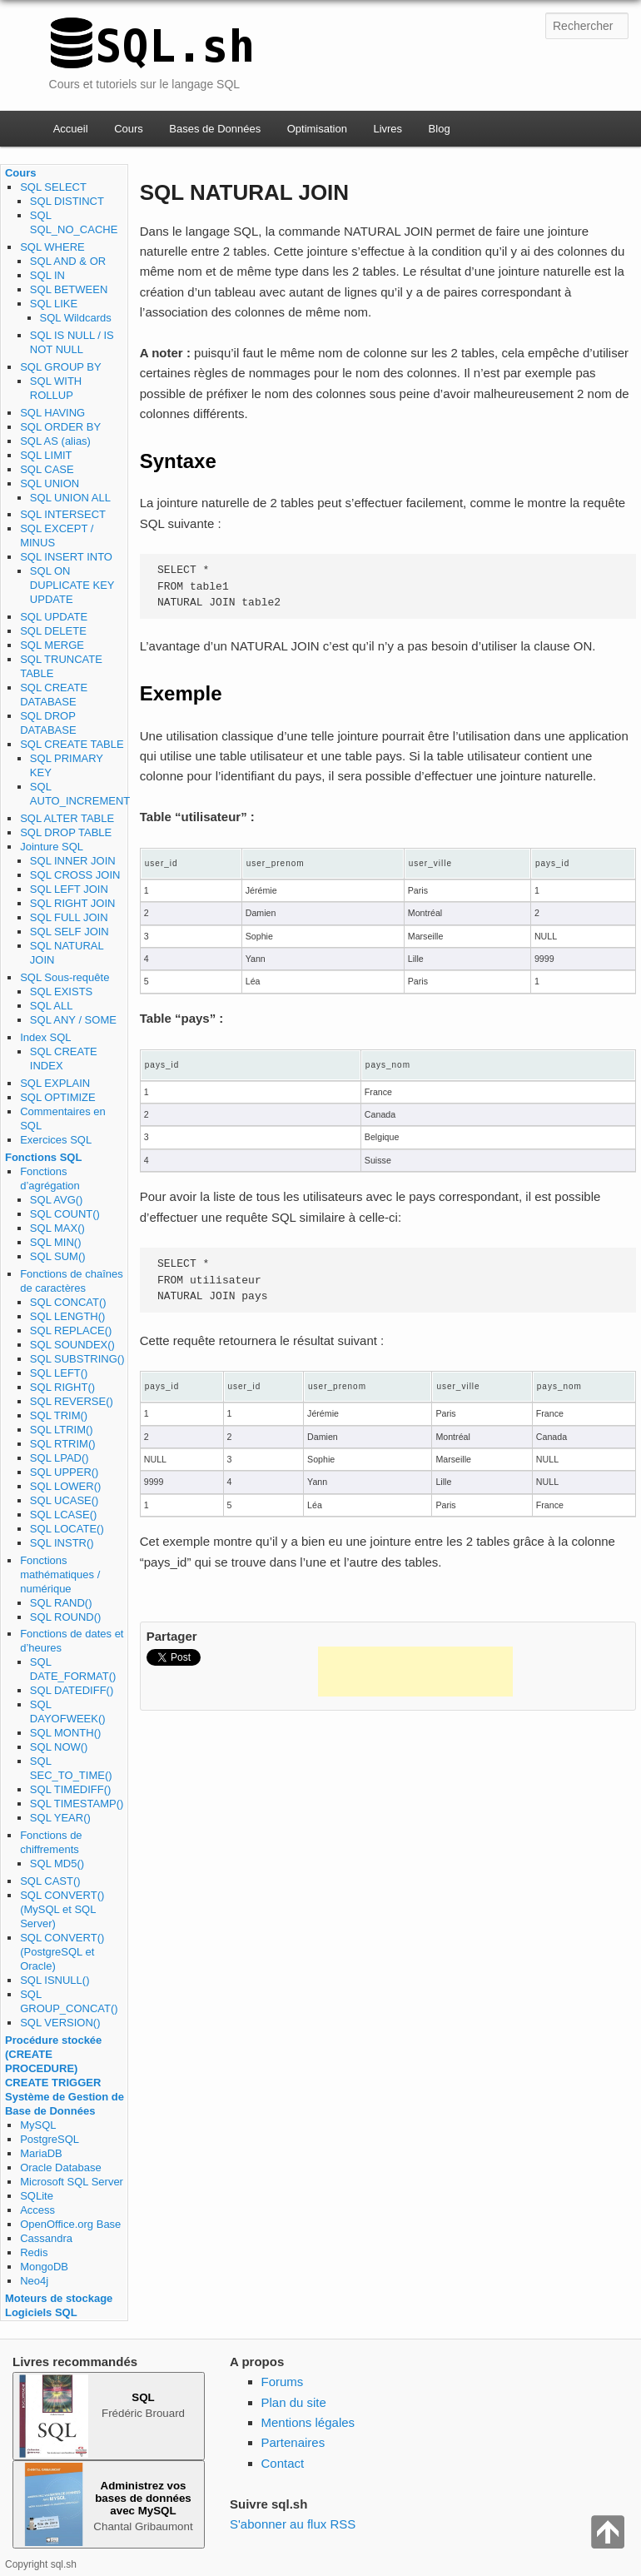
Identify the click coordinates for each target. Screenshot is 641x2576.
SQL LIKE (53, 303)
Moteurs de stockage (58, 2298)
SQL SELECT (53, 187)
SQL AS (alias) (55, 441)
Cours (128, 128)
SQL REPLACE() (71, 1330)
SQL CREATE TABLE (72, 744)
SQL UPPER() (64, 1472)
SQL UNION (49, 483)
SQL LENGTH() (68, 1316)
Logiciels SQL (41, 2312)
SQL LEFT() (59, 1373)
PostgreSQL (49, 2139)
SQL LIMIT (46, 455)
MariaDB (41, 2153)
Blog (439, 128)
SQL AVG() (56, 1199)
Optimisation (317, 128)
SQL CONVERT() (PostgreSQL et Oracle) (62, 1951)
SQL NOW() (59, 1747)
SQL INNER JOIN (73, 861)
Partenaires (293, 2442)
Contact (283, 2463)
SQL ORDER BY (60, 427)
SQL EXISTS (61, 991)
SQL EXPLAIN (55, 1083)
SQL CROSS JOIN (75, 875)
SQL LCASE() (63, 1514)
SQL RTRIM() (63, 1443)
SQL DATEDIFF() (71, 1690)
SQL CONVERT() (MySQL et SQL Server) (62, 1909)
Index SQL (45, 1037)
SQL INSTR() (62, 1543)
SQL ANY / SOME (73, 1020)
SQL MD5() (57, 1863)
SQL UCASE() (64, 1500)
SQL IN (47, 275)
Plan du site (293, 2402)
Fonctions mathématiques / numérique (60, 1574)
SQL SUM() (58, 1256)
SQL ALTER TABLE (67, 818)
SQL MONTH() (65, 1732)
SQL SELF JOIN (69, 931)
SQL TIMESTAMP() (76, 1803)
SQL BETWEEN (68, 289)
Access (37, 2210)
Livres (387, 128)
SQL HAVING (52, 412)
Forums (282, 2381)
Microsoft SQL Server (71, 2181)
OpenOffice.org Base (70, 2224)
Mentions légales (308, 2422)
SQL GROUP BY (61, 367)
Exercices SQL (56, 1140)
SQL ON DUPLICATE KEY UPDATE (72, 585)
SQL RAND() (61, 1603)
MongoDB (44, 2266)
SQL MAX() (57, 1228)
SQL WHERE (52, 247)
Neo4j (34, 2281)
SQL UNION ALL (70, 497)
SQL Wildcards (76, 317)
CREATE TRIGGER (53, 2082)
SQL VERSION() (60, 2022)
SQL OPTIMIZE (58, 1097)
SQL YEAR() (60, 1817)
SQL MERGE (52, 645)
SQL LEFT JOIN (69, 889)
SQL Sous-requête (64, 977)
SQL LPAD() (59, 1458)
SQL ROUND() (65, 1617)
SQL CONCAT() (68, 1302)
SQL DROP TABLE (66, 832)
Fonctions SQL (43, 1157)
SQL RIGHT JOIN (73, 903)
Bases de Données (215, 128)
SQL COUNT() (65, 1214)
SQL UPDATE (53, 616)
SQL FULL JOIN (69, 917)
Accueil (70, 128)
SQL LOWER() (65, 1486)
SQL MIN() (56, 1242)
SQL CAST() (50, 1881)
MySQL (38, 2125)
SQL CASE (47, 469)
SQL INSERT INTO (66, 557)
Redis (33, 2252)
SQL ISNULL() (54, 1980)
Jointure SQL (51, 846)
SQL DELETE (53, 631)
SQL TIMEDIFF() (71, 1789)
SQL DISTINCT (67, 201)
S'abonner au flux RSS (292, 2524)
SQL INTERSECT (63, 514)
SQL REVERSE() (71, 1401)
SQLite (36, 2196)
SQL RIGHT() (62, 1387)
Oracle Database (61, 2167)
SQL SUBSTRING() (77, 1359)
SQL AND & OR (68, 261)
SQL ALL (51, 1005)
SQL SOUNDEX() (72, 1344)
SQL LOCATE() (67, 1528)
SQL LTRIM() (61, 1429)
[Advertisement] (415, 1672)
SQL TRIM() (58, 1415)
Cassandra (46, 2238)
